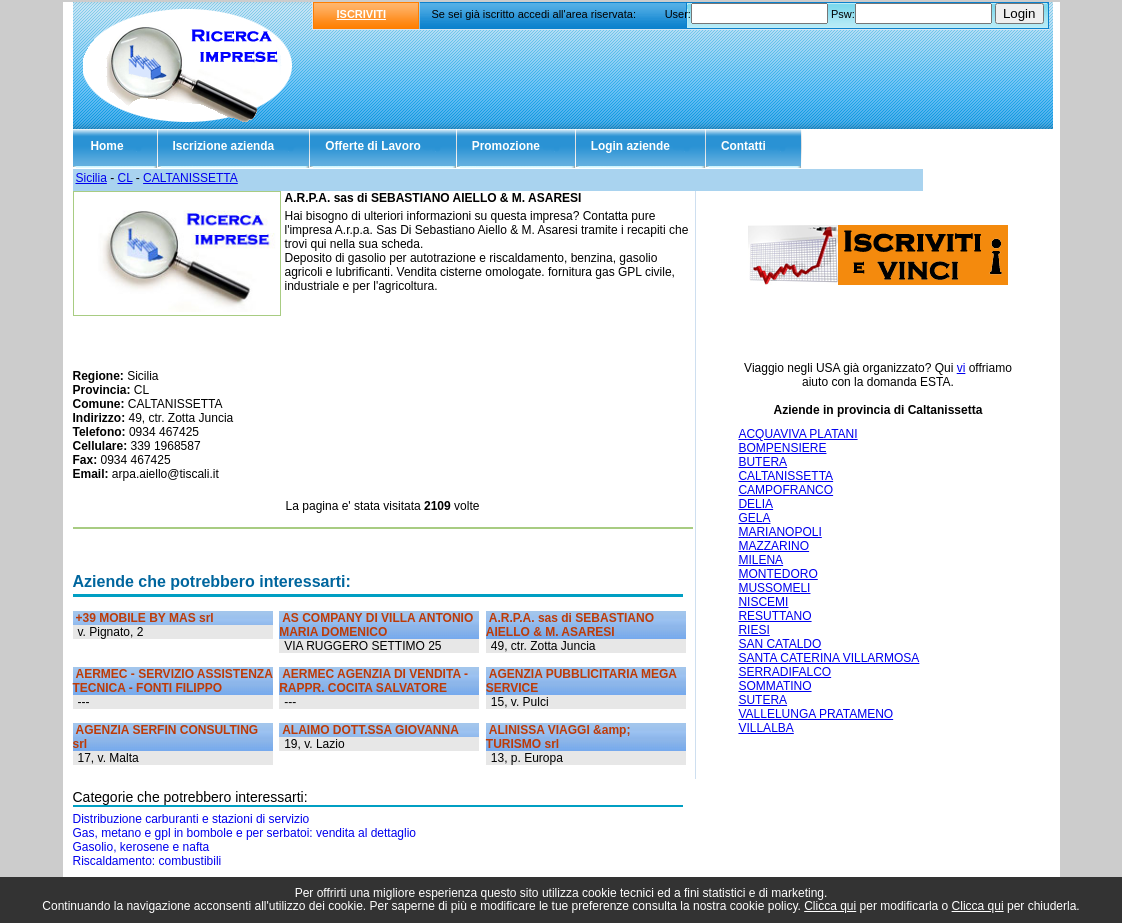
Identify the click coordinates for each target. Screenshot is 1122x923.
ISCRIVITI (362, 14)
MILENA (760, 560)
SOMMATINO (774, 686)
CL (125, 178)
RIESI (753, 630)
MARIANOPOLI (779, 532)
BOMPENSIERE (782, 448)
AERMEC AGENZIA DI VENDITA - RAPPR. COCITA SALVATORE (373, 681)
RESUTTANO (774, 616)
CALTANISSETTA (190, 178)
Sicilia (91, 178)
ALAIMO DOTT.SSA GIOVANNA (370, 730)
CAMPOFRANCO (785, 490)
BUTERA (762, 462)
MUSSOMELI (774, 588)
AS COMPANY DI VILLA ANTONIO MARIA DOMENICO (376, 625)
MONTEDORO (777, 574)
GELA (754, 518)
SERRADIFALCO (784, 672)
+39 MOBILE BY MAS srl (145, 618)
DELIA (755, 504)
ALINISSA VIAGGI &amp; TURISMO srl (558, 737)
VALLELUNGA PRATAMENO (815, 714)
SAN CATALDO (779, 644)
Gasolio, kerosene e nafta (141, 847)
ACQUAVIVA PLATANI (797, 434)
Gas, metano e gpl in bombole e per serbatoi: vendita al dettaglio (245, 833)
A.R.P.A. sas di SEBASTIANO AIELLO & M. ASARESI (570, 625)
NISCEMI (763, 602)
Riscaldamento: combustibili (147, 861)
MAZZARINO (773, 546)
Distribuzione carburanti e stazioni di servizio (191, 819)
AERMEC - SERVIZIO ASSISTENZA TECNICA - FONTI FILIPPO (173, 681)
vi (961, 368)
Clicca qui (830, 906)
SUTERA (762, 700)
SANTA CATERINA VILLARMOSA (828, 658)
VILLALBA (765, 728)
